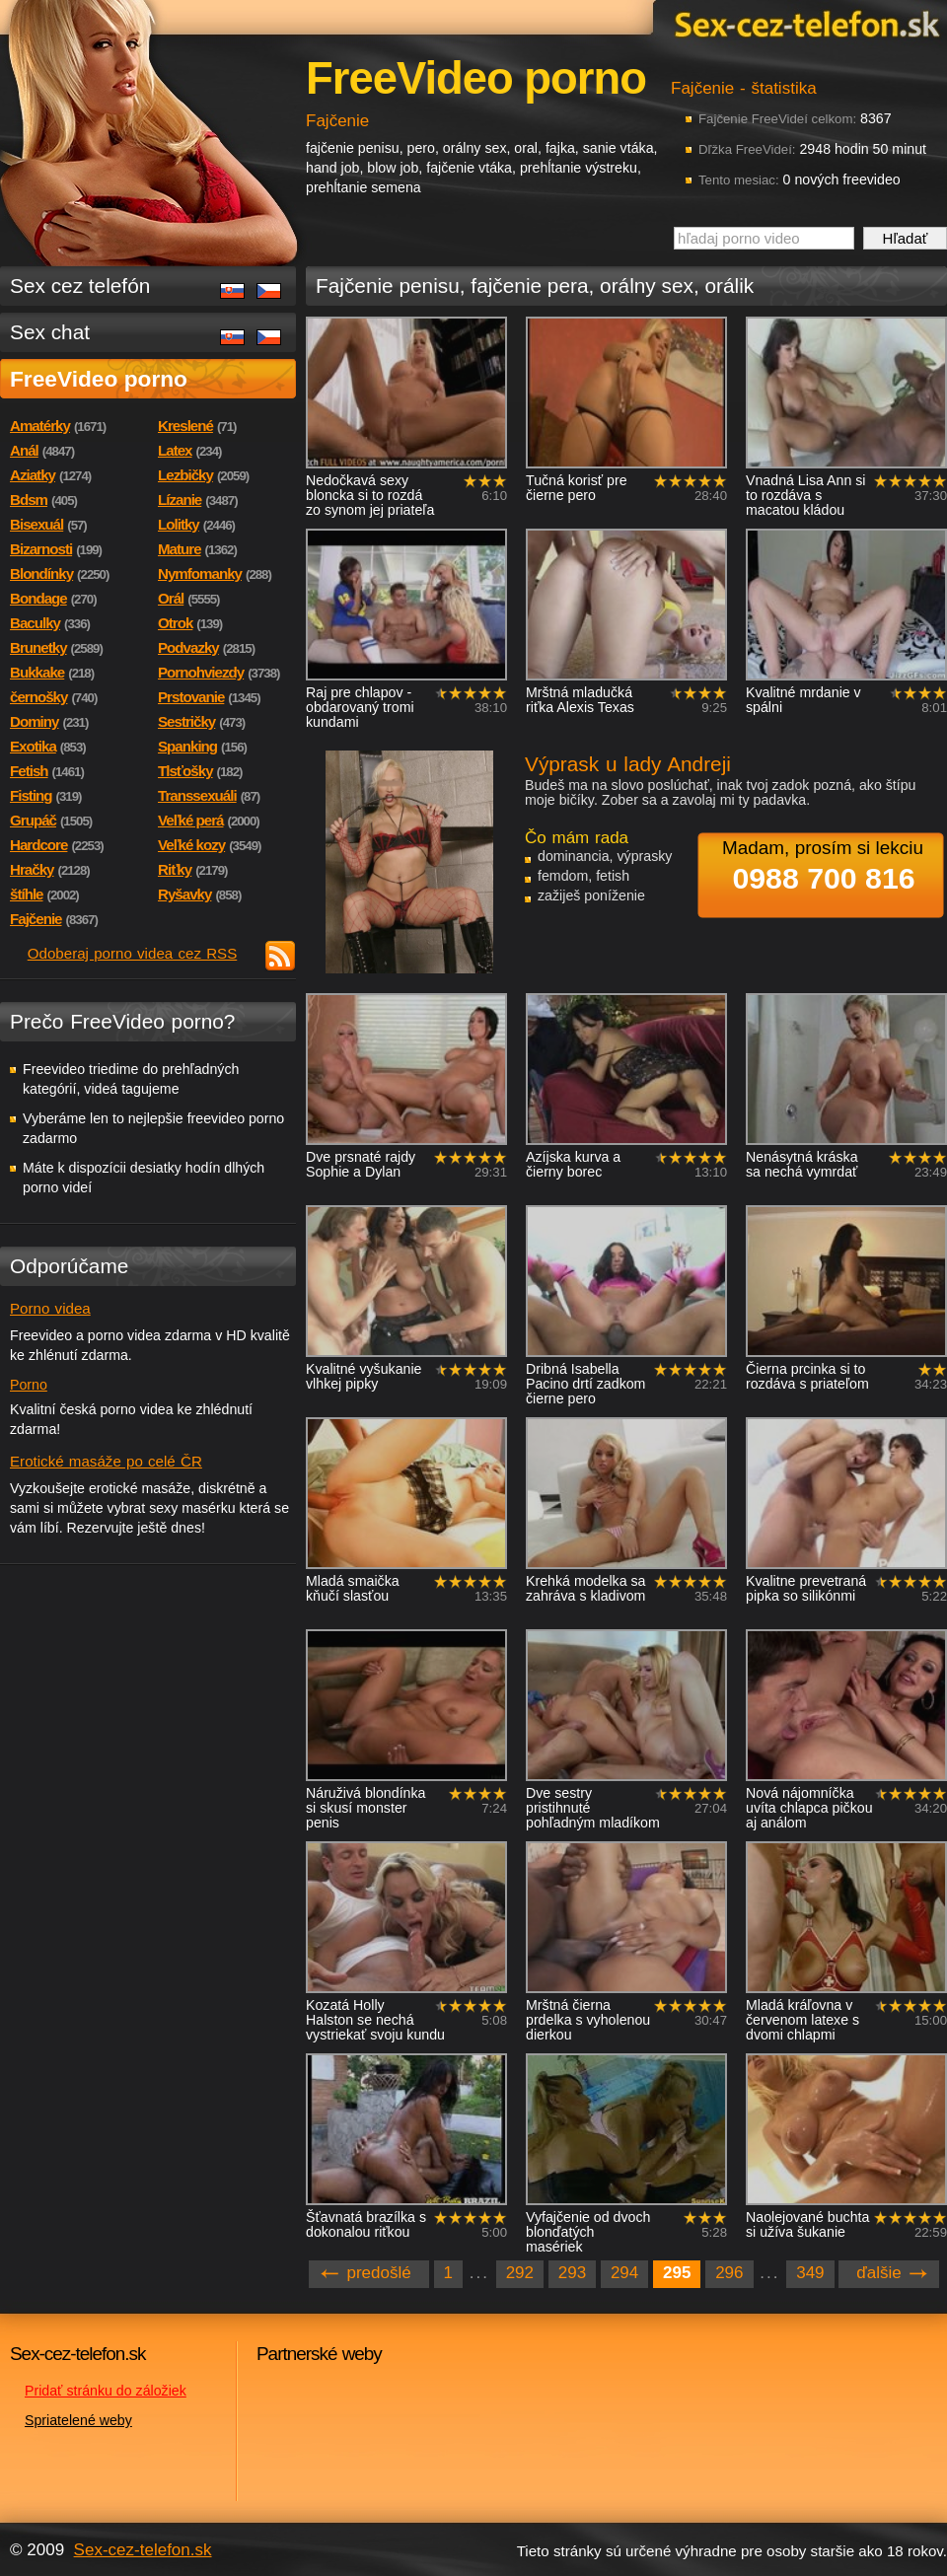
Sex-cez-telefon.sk (804, 23)
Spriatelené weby (78, 2420)
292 (520, 2272)
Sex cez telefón (80, 285)
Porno (28, 1385)
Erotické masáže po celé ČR (106, 1461)
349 (810, 2272)
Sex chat (50, 332)
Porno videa (50, 1308)
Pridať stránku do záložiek (105, 2390)
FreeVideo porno (98, 379)
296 (729, 2272)
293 (572, 2272)
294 (624, 2272)
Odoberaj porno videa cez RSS (133, 953)
